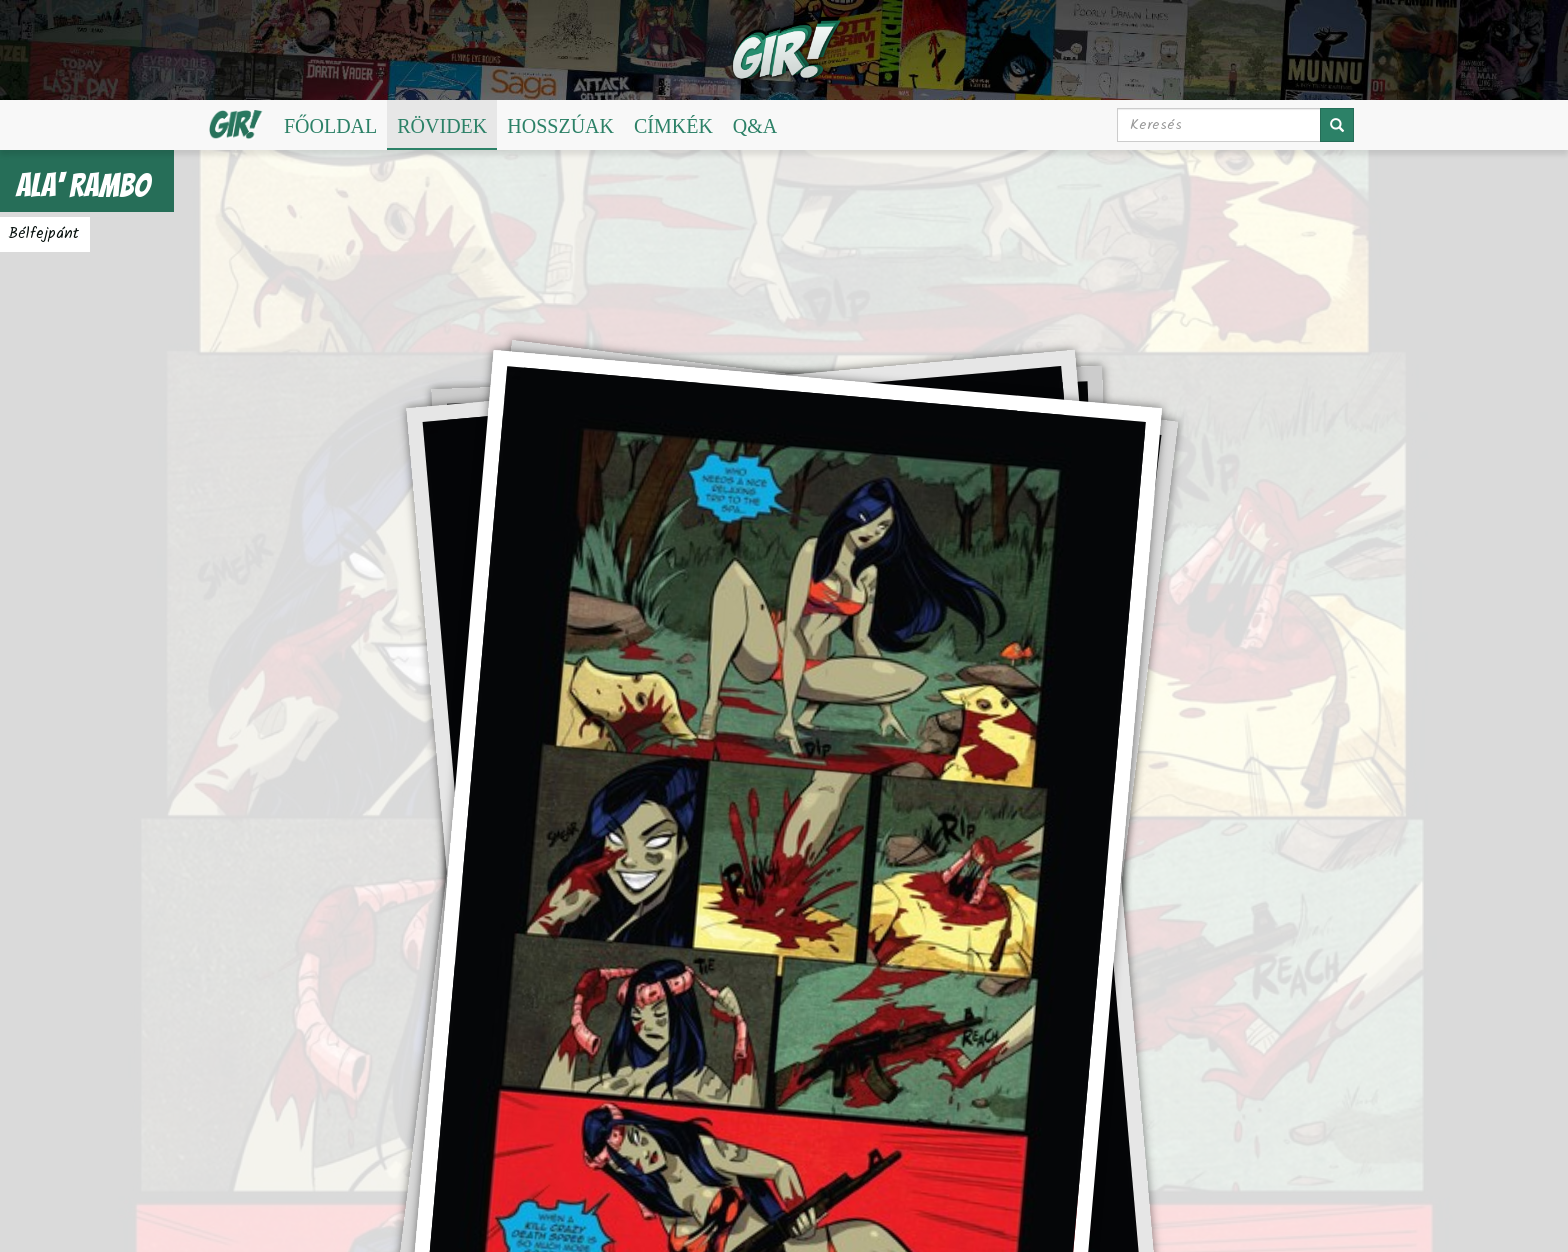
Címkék (673, 126)
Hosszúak (560, 126)
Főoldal (330, 126)
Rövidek (442, 126)
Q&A (755, 126)
